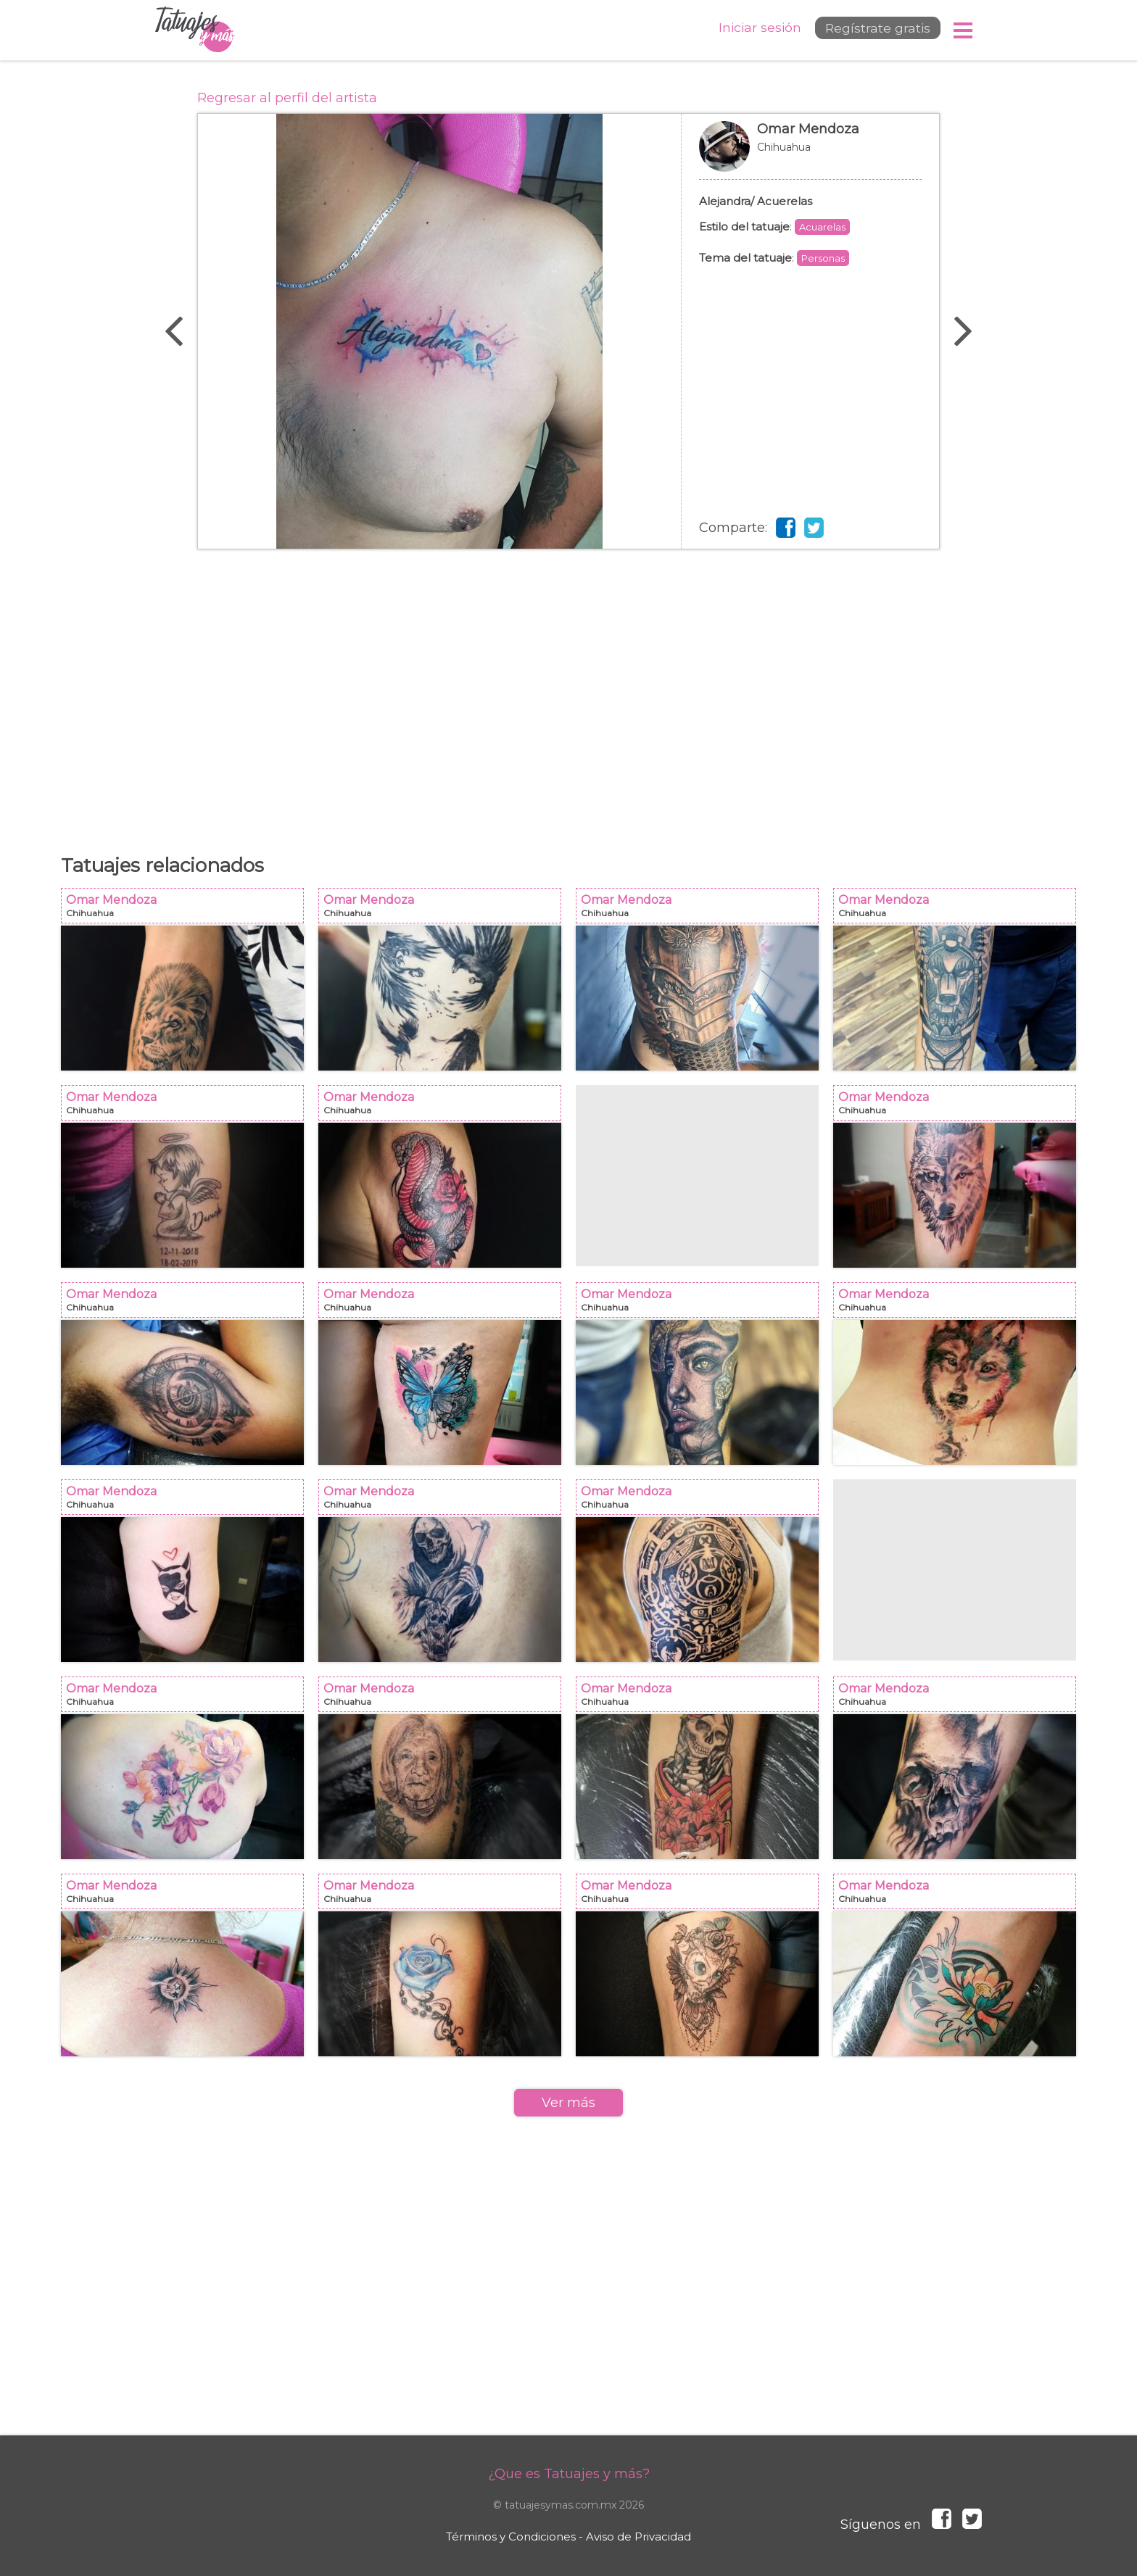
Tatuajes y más (195, 30)
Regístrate (871, 30)
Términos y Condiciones (511, 2536)
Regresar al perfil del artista (287, 98)
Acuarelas (822, 227)
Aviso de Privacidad (638, 2536)
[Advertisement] (568, 694)
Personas (823, 258)
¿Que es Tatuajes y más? (569, 2474)
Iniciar (748, 29)
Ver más (568, 2103)
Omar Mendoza (810, 153)
